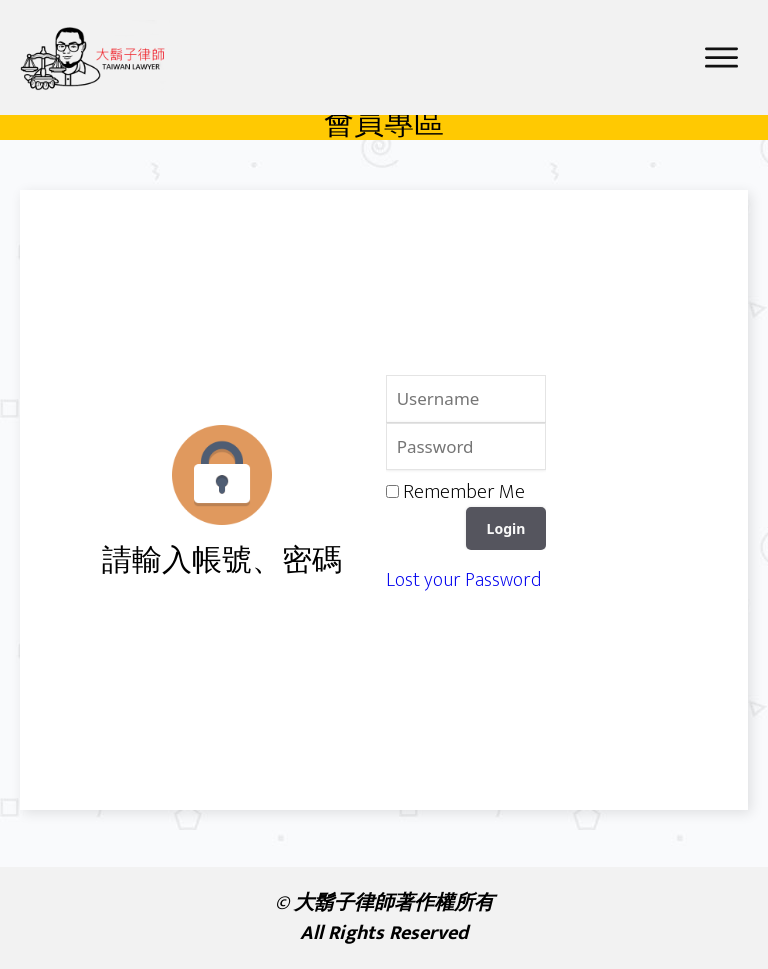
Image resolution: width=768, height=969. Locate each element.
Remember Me (464, 499)
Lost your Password (463, 587)
